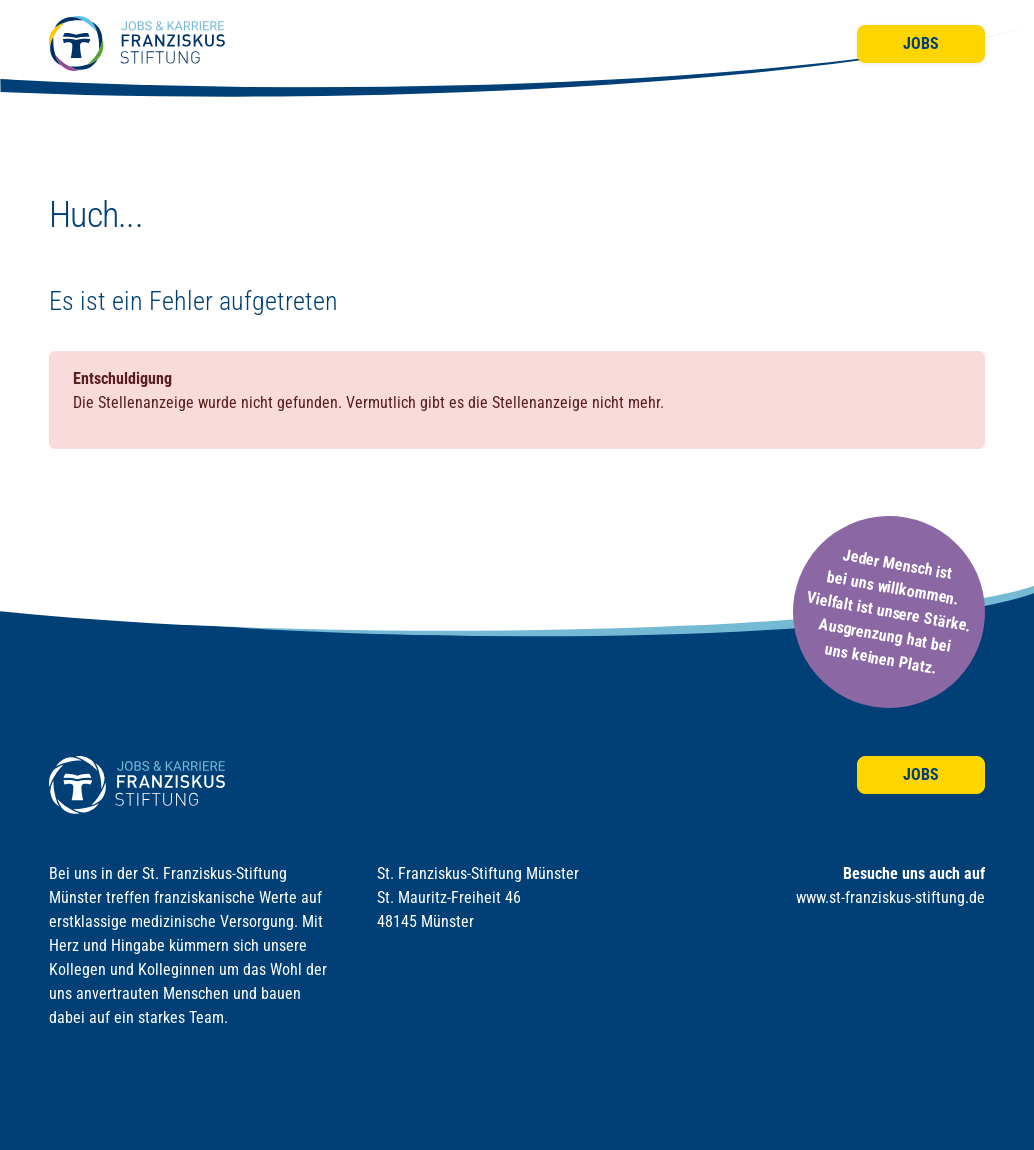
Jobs (921, 43)
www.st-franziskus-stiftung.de (890, 897)
